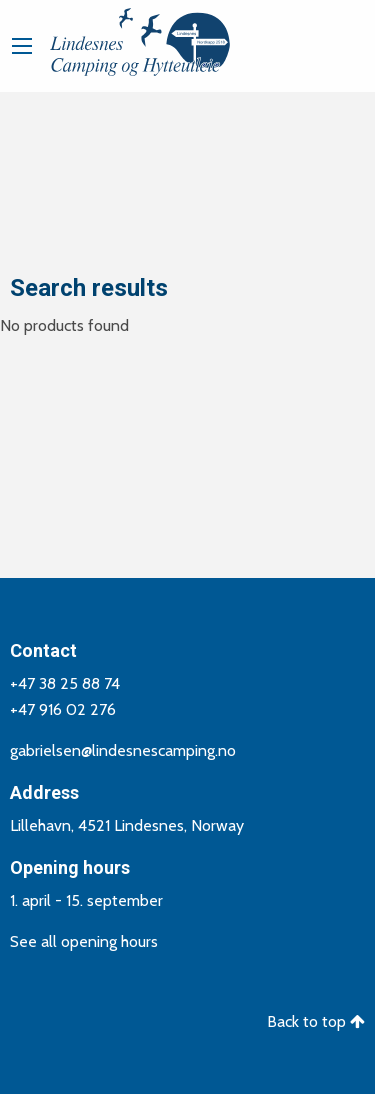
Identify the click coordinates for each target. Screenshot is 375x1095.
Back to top (316, 1021)
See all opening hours (84, 941)
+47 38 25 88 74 (65, 683)
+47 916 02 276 (63, 709)
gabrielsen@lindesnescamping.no (123, 750)
